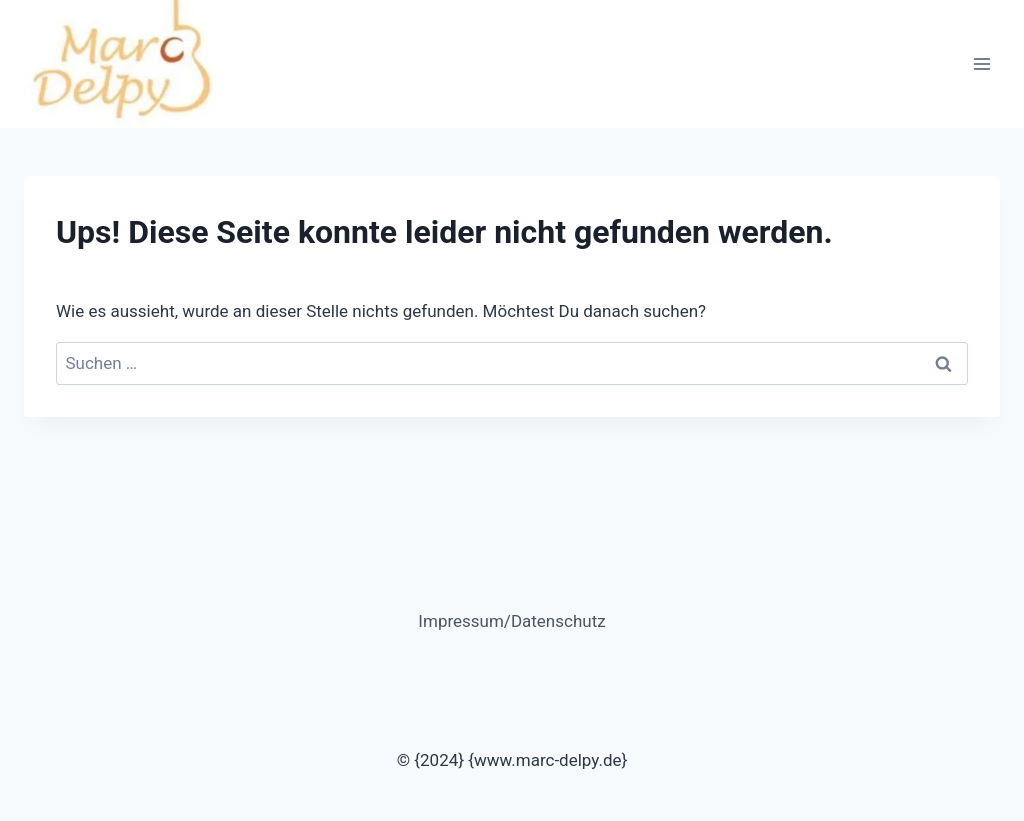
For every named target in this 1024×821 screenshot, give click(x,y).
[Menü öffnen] (981, 63)
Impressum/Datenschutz (511, 621)
